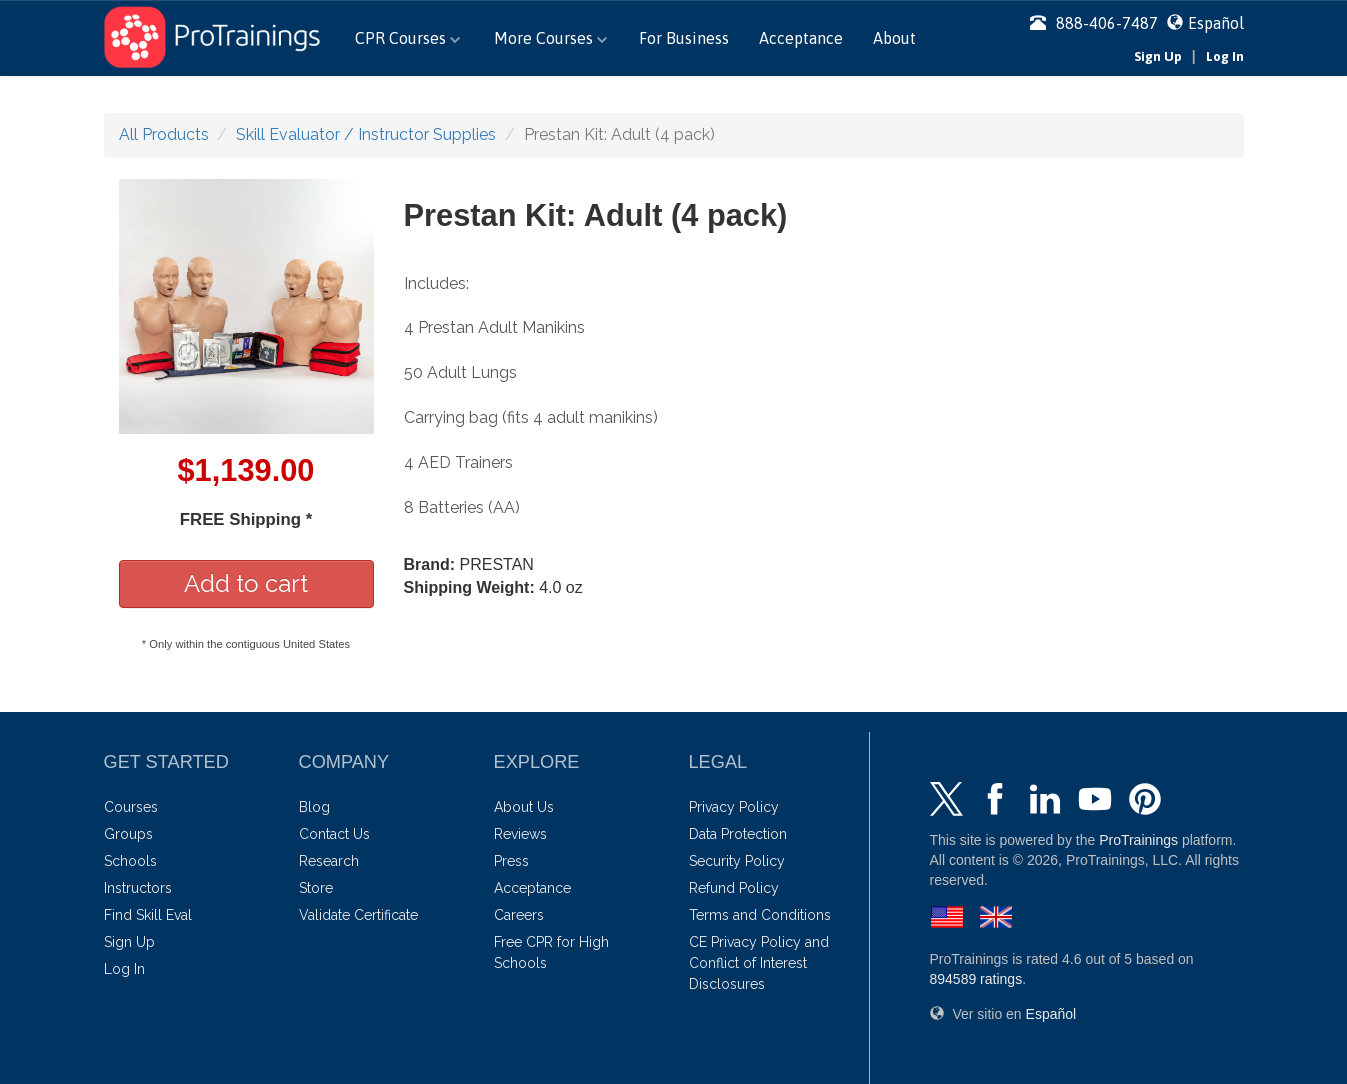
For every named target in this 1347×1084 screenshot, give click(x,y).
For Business (684, 38)
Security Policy (737, 861)
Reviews (520, 834)
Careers (519, 915)
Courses (131, 807)
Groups (128, 834)
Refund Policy (734, 888)
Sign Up (1158, 56)
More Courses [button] (550, 38)
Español (1216, 23)
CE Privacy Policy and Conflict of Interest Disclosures (759, 963)
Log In (1225, 56)
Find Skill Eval (148, 915)
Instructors (138, 888)
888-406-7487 (1094, 23)
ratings (976, 979)
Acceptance (801, 38)
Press (511, 861)
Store (316, 888)
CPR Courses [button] (407, 38)
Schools (130, 861)
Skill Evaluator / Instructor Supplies (366, 134)
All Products (164, 134)
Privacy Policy (734, 807)
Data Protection (738, 834)
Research (329, 861)
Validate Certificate (358, 915)
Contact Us (334, 834)
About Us (524, 807)
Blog (314, 807)
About (894, 38)
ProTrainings (1138, 840)
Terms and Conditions (760, 915)
